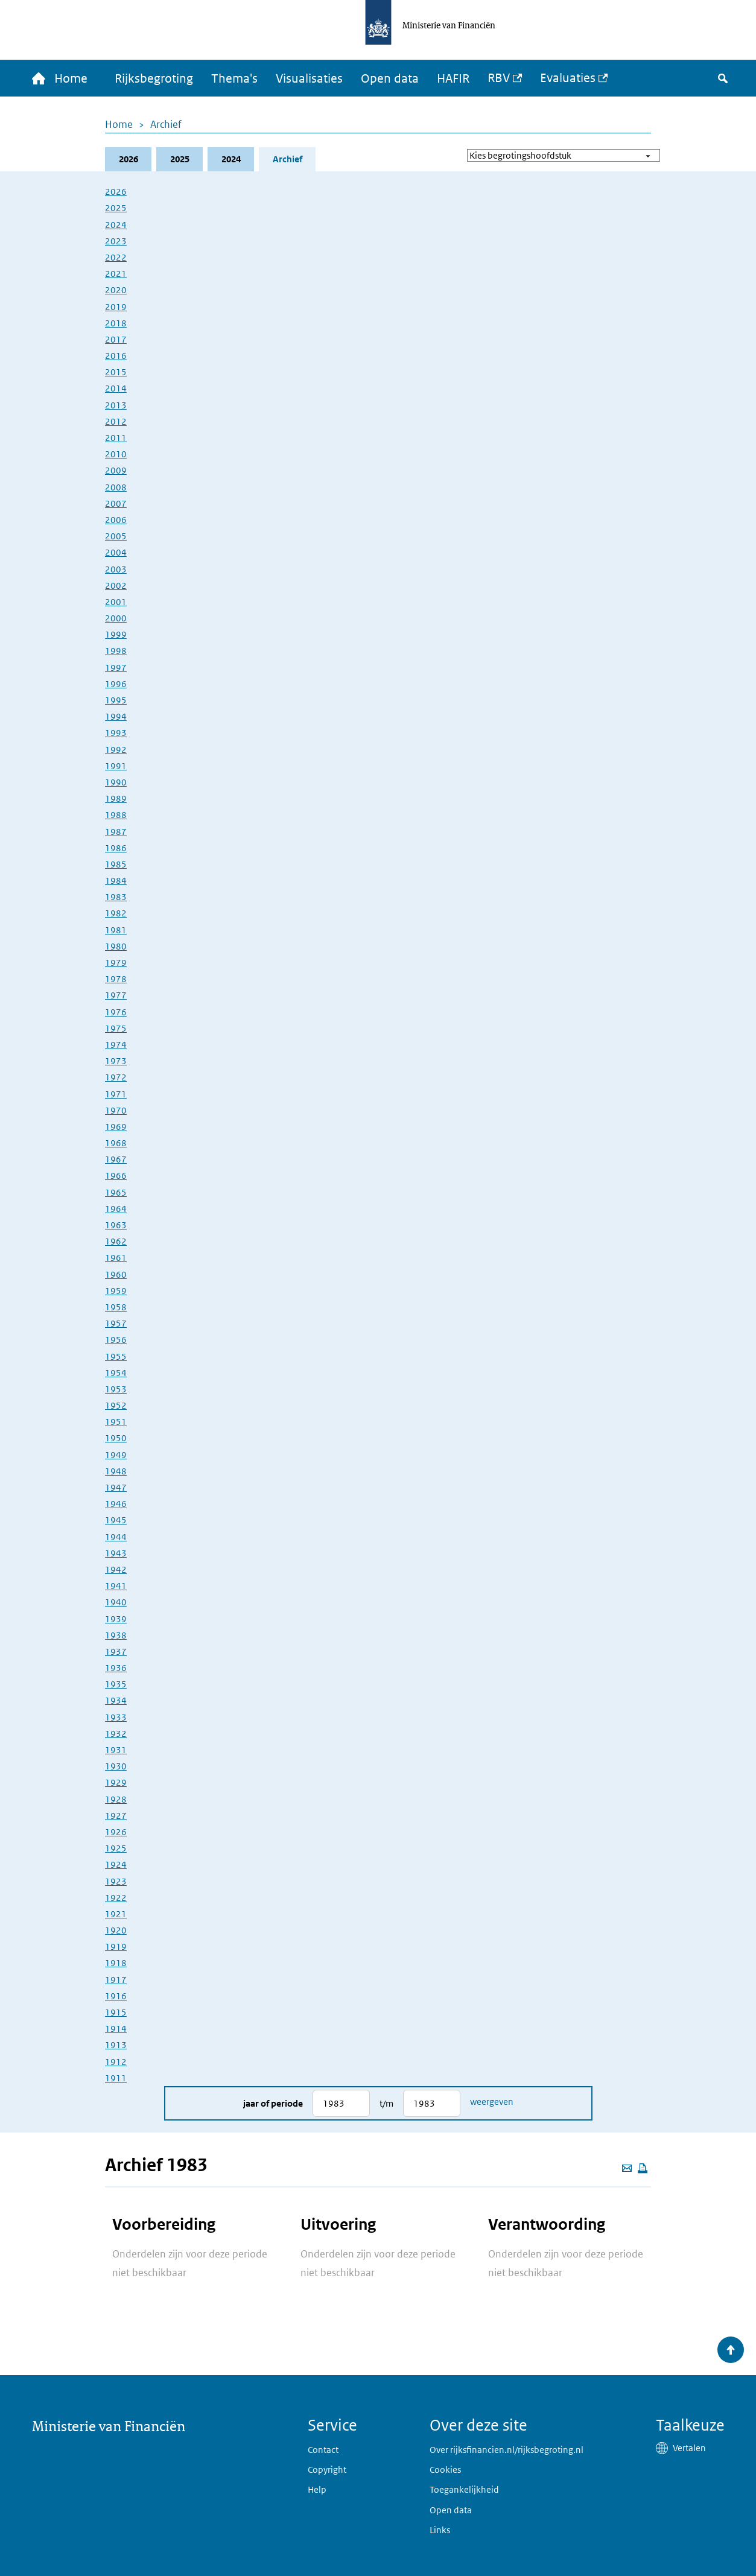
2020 (116, 290)
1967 (116, 1159)
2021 (116, 273)
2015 (116, 372)
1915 (116, 2012)
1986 (116, 848)
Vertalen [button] (689, 2448)
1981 (116, 930)
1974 (116, 1044)
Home (119, 124)
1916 (116, 1996)
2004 (116, 552)
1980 (116, 946)
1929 (116, 1782)
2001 (116, 602)
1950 (116, 1438)
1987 (116, 831)
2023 (116, 241)
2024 (231, 159)
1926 (116, 1832)
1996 (116, 684)
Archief (166, 124)
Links (440, 2530)
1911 (116, 2078)
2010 (116, 454)
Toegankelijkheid (464, 2489)
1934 (116, 1700)
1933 (116, 1717)
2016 (116, 355)
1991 (116, 766)
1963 (116, 1225)
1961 (116, 1257)
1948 (116, 1471)
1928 (116, 1799)
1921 (116, 1914)
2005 (116, 536)
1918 (116, 1962)
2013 (116, 405)
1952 (116, 1405)
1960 (116, 1274)
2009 (116, 470)
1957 (116, 1323)
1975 (116, 1028)
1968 (116, 1143)
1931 (116, 1750)
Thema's (234, 78)
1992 (116, 749)
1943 (116, 1553)
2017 (116, 339)
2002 (116, 585)
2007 (116, 503)
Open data (390, 78)
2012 (116, 421)
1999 (116, 634)
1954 (116, 1372)
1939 (116, 1619)
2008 (116, 487)
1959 (116, 1290)
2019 (116, 306)
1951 (116, 1421)
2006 (116, 519)
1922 (116, 1897)
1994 (116, 716)
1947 (116, 1487)
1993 (116, 732)
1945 (116, 1520)
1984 (116, 880)
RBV (499, 78)
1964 (116, 1208)
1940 (116, 1602)
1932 (116, 1733)
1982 (116, 913)
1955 (116, 1356)
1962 (116, 1241)
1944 (116, 1537)
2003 (116, 569)
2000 (116, 618)
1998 (116, 650)
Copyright (327, 2469)
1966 (116, 1175)
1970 (116, 1110)
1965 (116, 1192)
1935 (116, 1684)
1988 (116, 814)
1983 (116, 897)
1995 (116, 700)
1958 (116, 1307)
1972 (116, 1077)
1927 (116, 1815)
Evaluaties (568, 78)
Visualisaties (309, 78)
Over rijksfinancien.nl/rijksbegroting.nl (506, 2449)
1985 (116, 864)
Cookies (445, 2469)
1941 (116, 1585)
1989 (116, 798)
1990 (116, 782)
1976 (116, 1012)
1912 (116, 2061)
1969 (116, 1126)
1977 (116, 995)
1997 (116, 667)
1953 (116, 1389)
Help (317, 2489)
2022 (116, 257)
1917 (116, 1979)
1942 (116, 1569)
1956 (116, 1339)
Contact (323, 2449)
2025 (179, 159)
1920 (116, 1930)
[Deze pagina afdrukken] (642, 2168)
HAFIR (453, 78)
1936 (116, 1667)
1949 (116, 1455)
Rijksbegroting (154, 78)
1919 (116, 1946)
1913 (116, 2045)
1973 (116, 1061)
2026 (128, 159)
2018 (116, 323)
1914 (116, 2028)
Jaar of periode (273, 2103)
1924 (116, 1864)
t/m (386, 2103)
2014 (116, 388)
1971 (116, 1094)
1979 (116, 962)
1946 (116, 1503)
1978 (116, 979)
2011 (116, 437)
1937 (116, 1651)
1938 (116, 1635)
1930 (116, 1766)
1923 (116, 1881)
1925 (116, 1848)
